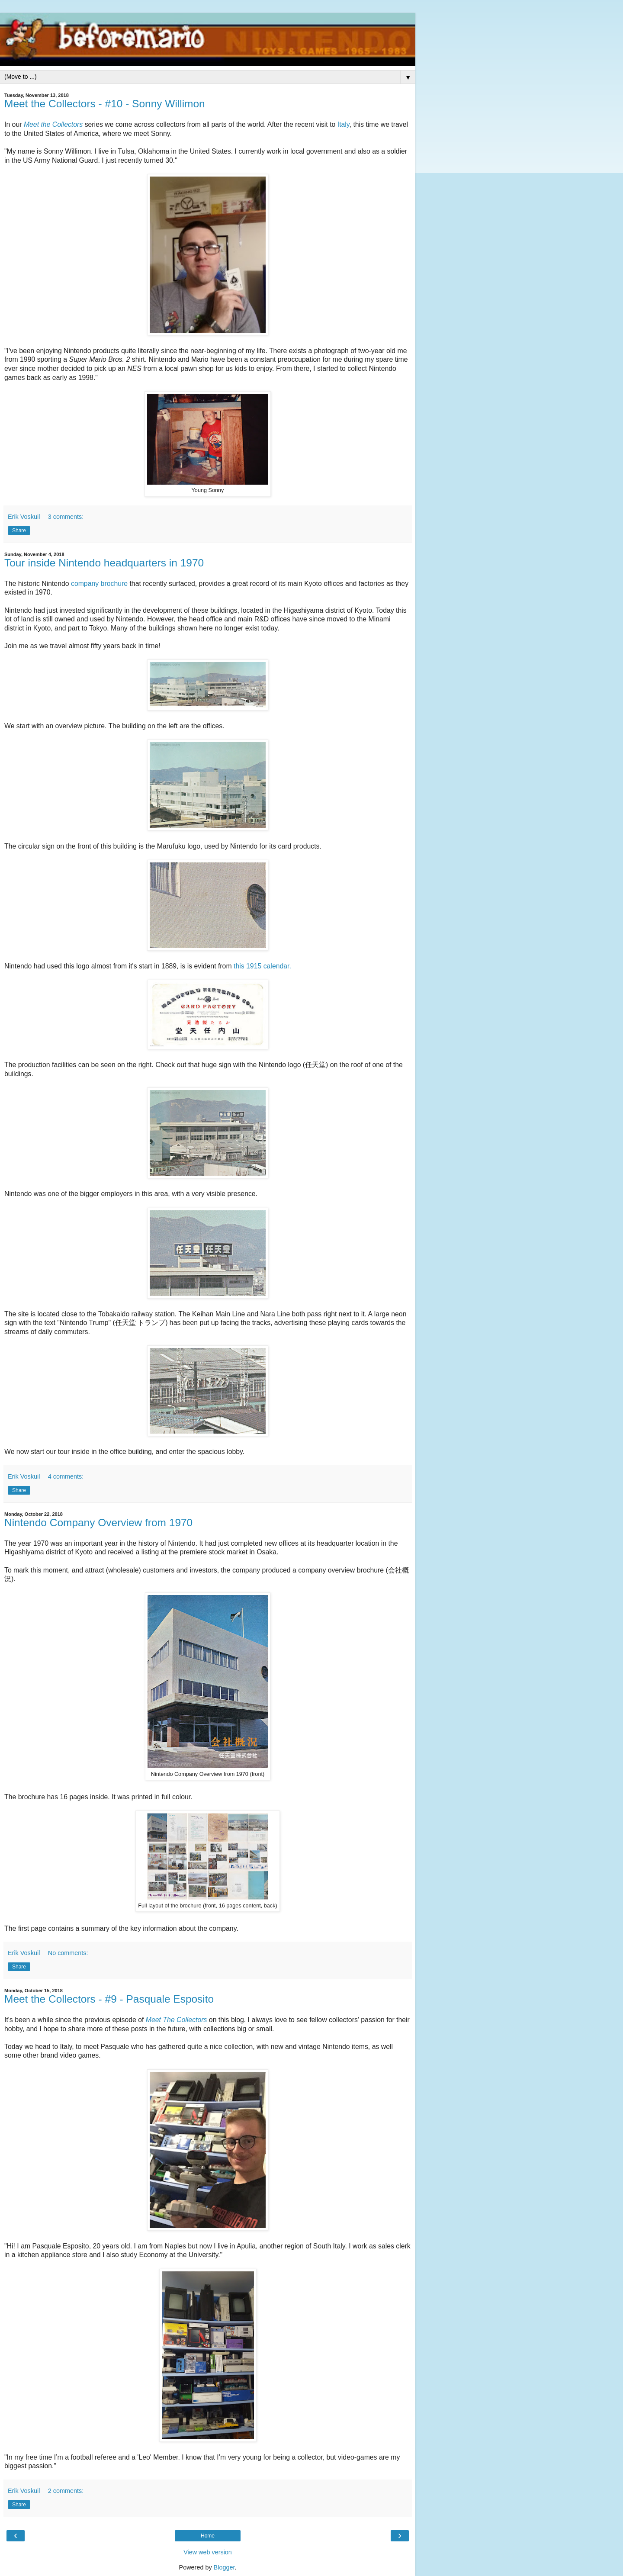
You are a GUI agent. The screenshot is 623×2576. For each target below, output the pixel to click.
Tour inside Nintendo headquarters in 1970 (104, 563)
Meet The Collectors (176, 2019)
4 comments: (65, 1476)
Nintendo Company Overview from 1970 (98, 1522)
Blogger (224, 2567)
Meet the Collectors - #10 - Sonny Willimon (104, 103)
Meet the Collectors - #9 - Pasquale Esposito (109, 1999)
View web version (207, 2552)
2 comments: (65, 2490)
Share (19, 530)
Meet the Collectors (53, 124)
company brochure (99, 583)
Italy (343, 124)
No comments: (68, 1952)
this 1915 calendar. (262, 966)
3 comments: (65, 516)
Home (208, 2536)
